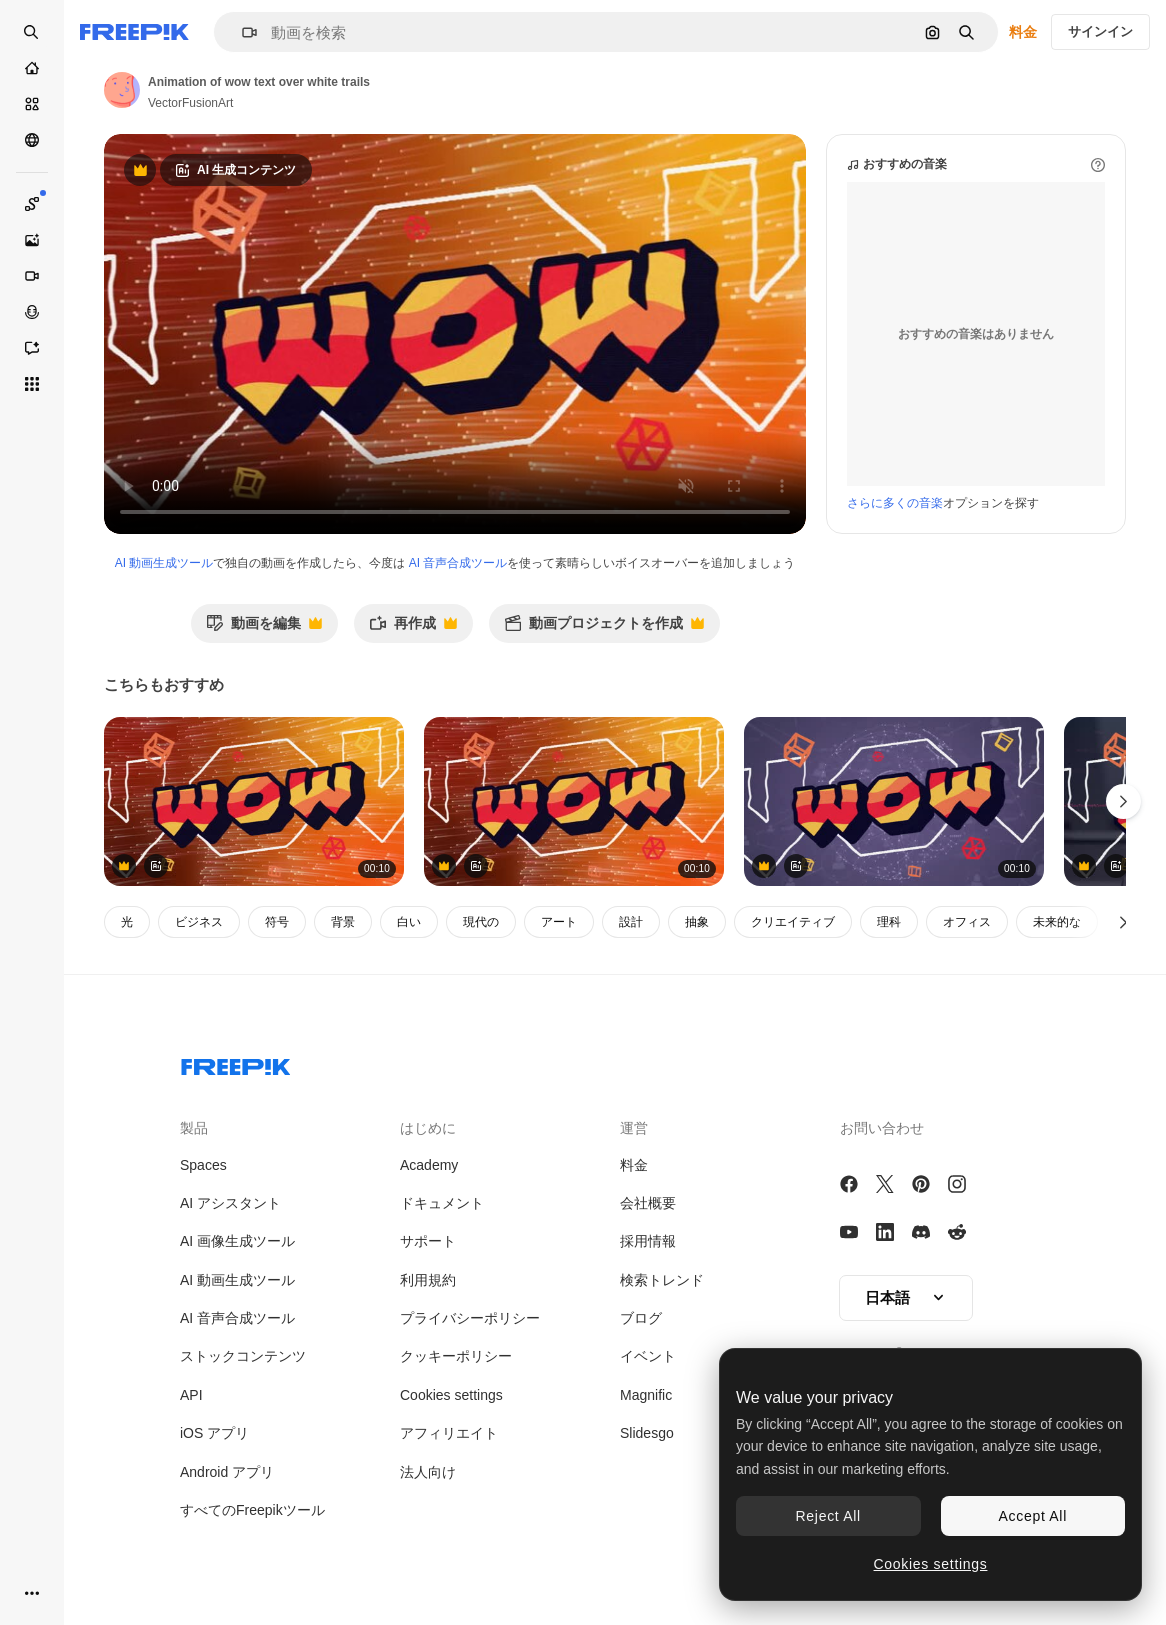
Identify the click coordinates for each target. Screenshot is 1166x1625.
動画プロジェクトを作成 (604, 628)
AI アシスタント (230, 1203)
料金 (1023, 32)
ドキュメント (442, 1203)
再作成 (413, 628)
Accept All (1033, 1516)
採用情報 (648, 1241)
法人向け (428, 1472)
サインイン (1100, 31)
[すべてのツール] (32, 384)
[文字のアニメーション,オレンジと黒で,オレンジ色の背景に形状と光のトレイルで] (254, 801)
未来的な (1057, 922)
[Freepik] (134, 32)
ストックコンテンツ (243, 1356)
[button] (241, 32)
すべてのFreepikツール (252, 1510)
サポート (428, 1241)
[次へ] (1123, 922)
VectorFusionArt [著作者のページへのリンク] (190, 103)
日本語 (906, 1298)
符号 (277, 922)
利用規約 (428, 1280)
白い (409, 922)
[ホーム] (32, 68)
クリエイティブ (793, 922)
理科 (889, 922)
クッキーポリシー (456, 1356)
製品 (194, 1128)
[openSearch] (32, 32)
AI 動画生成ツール (164, 563)
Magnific (646, 1395)
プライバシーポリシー (470, 1318)
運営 (634, 1128)
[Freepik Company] (236, 1063)
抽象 (697, 922)
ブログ (641, 1318)
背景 (343, 922)
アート (559, 922)
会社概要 (648, 1203)
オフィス (967, 922)
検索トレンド (662, 1280)
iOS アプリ (214, 1433)
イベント (648, 1356)
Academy (429, 1165)
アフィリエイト (449, 1433)
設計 (631, 922)
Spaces (203, 1165)
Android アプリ (227, 1472)
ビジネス (199, 922)
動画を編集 (264, 628)
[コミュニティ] (32, 140)
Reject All (828, 1516)
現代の (481, 922)
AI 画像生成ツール (237, 1241)
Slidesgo (647, 1433)
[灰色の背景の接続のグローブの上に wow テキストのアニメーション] (894, 801)
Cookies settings (451, 1395)
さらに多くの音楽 (895, 503)
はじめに (428, 1128)
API (191, 1395)
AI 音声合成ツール (458, 563)
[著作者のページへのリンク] (122, 90)
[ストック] (32, 104)
